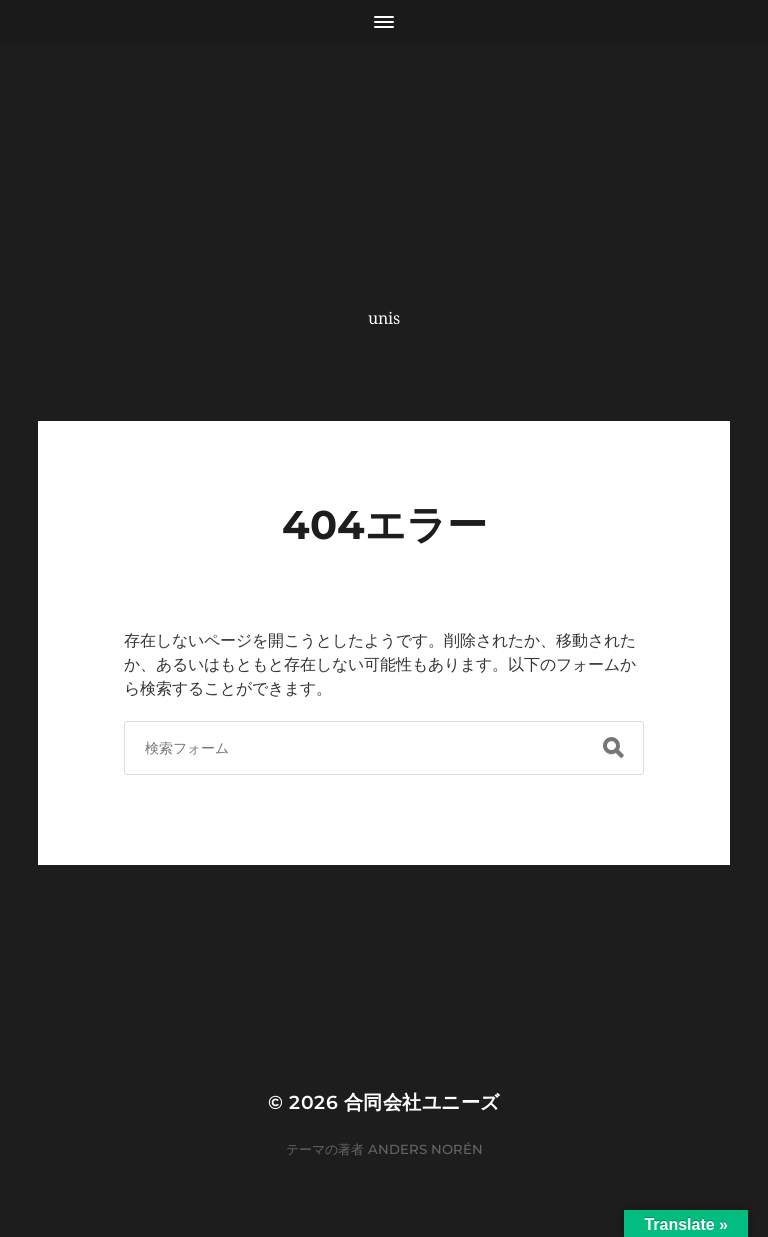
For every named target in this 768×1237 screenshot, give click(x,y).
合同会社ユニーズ (422, 1102)
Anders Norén (425, 1149)
